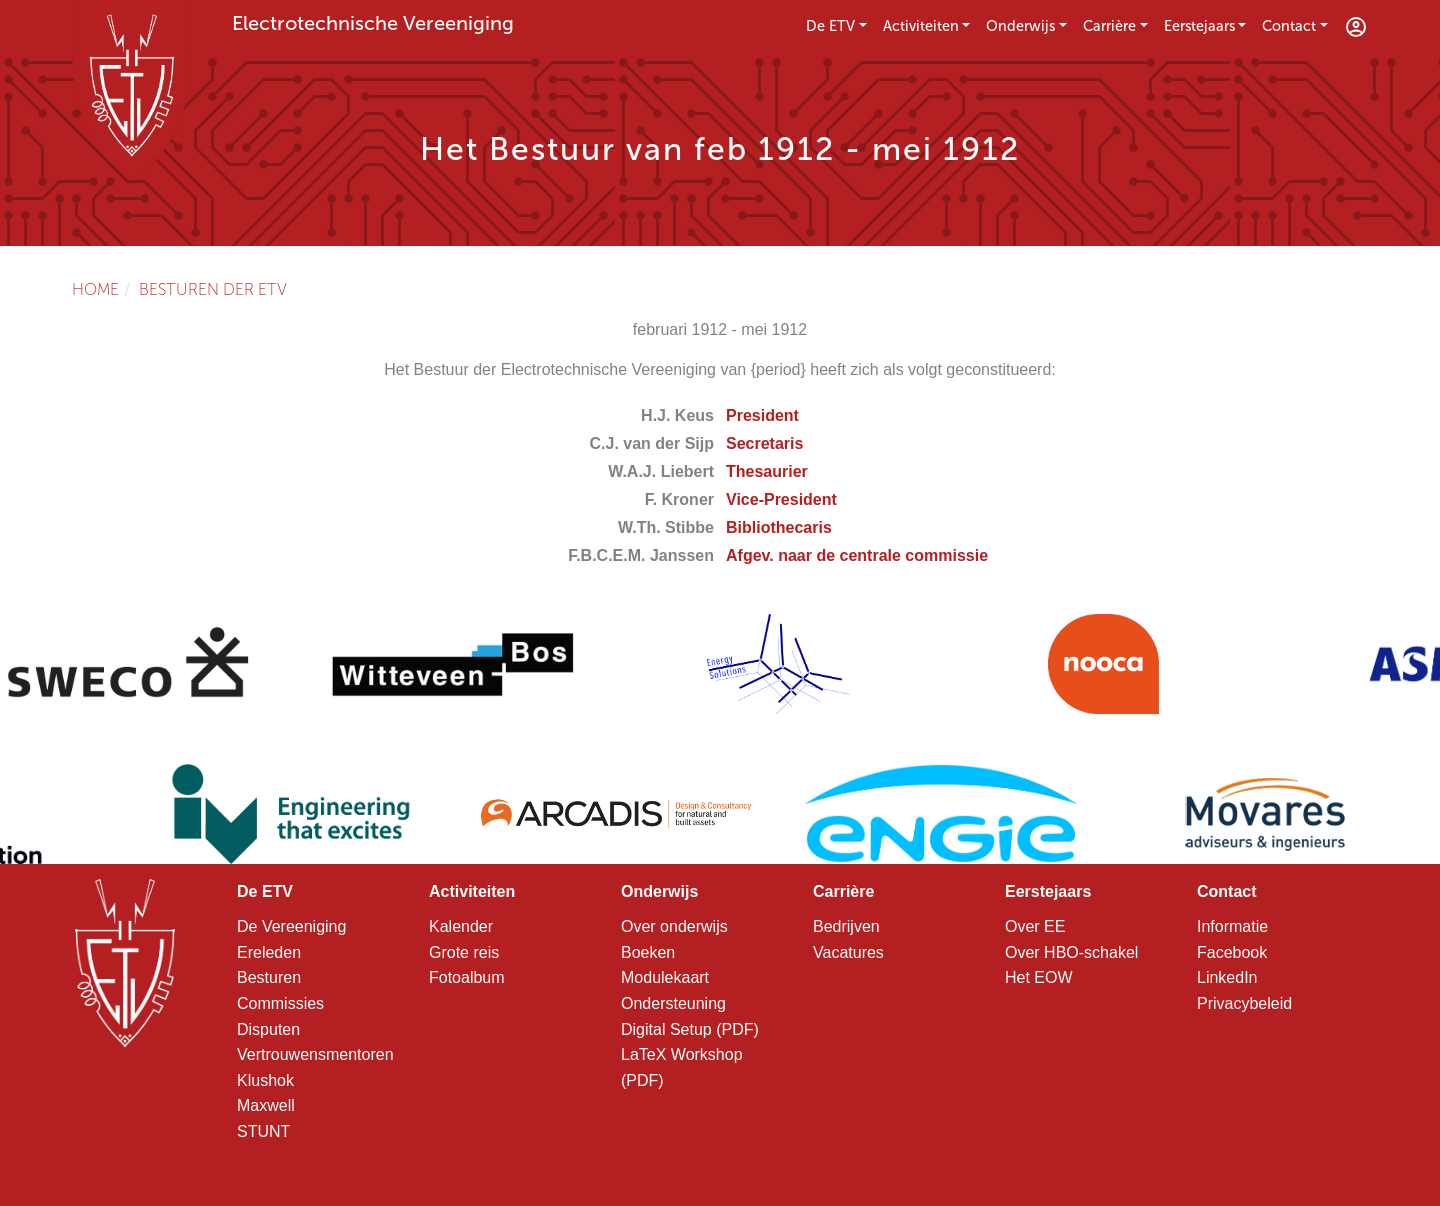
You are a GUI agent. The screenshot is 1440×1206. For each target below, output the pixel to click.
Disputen (268, 1029)
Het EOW (1039, 977)
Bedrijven (846, 926)
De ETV (830, 26)
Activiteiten (921, 26)
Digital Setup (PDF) (690, 1029)
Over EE (1035, 926)
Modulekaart (665, 977)
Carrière (1109, 26)
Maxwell (266, 1105)
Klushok (265, 1080)
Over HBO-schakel (1071, 952)
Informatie (1232, 926)
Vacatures (848, 952)
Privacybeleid (1244, 1003)
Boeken (648, 952)
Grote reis (464, 952)
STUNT (263, 1131)
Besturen (269, 977)
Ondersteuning (673, 1003)
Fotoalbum (467, 977)
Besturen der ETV (213, 289)
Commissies (280, 1003)
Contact (1289, 26)
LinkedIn (1227, 977)
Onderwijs (1020, 26)
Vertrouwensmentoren (315, 1054)
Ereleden (269, 952)
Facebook (1232, 952)
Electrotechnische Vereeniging (373, 23)
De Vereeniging (291, 926)
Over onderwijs (674, 926)
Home (95, 289)
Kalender (461, 926)
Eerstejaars (1199, 26)
